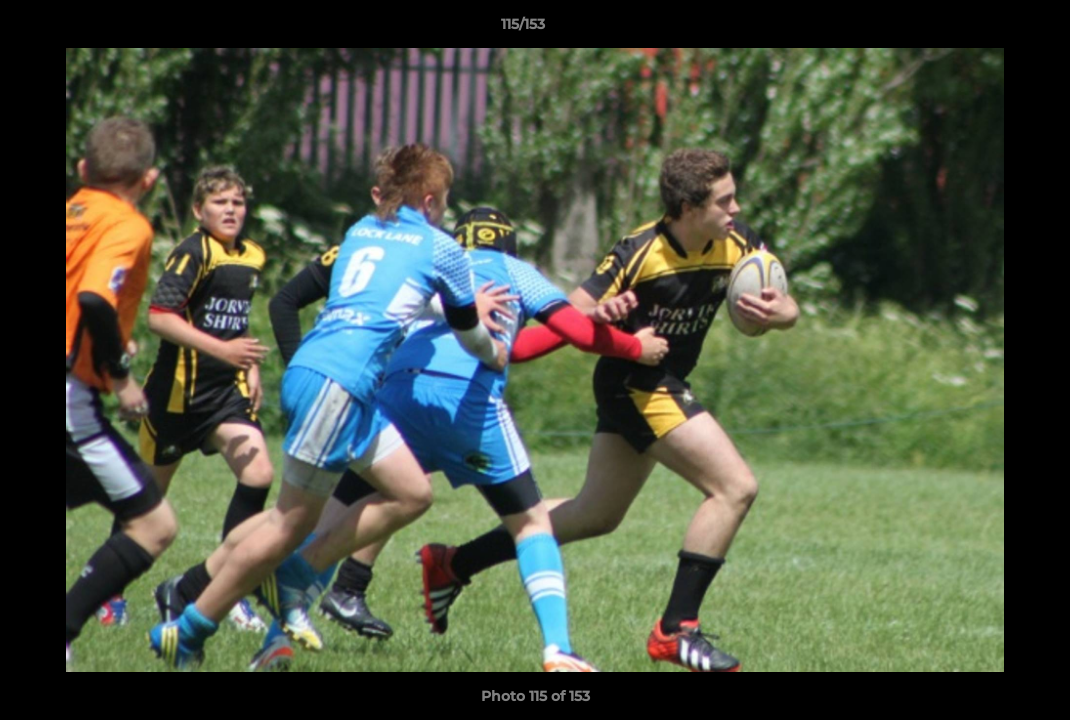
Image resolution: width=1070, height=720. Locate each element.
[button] (986, 29)
